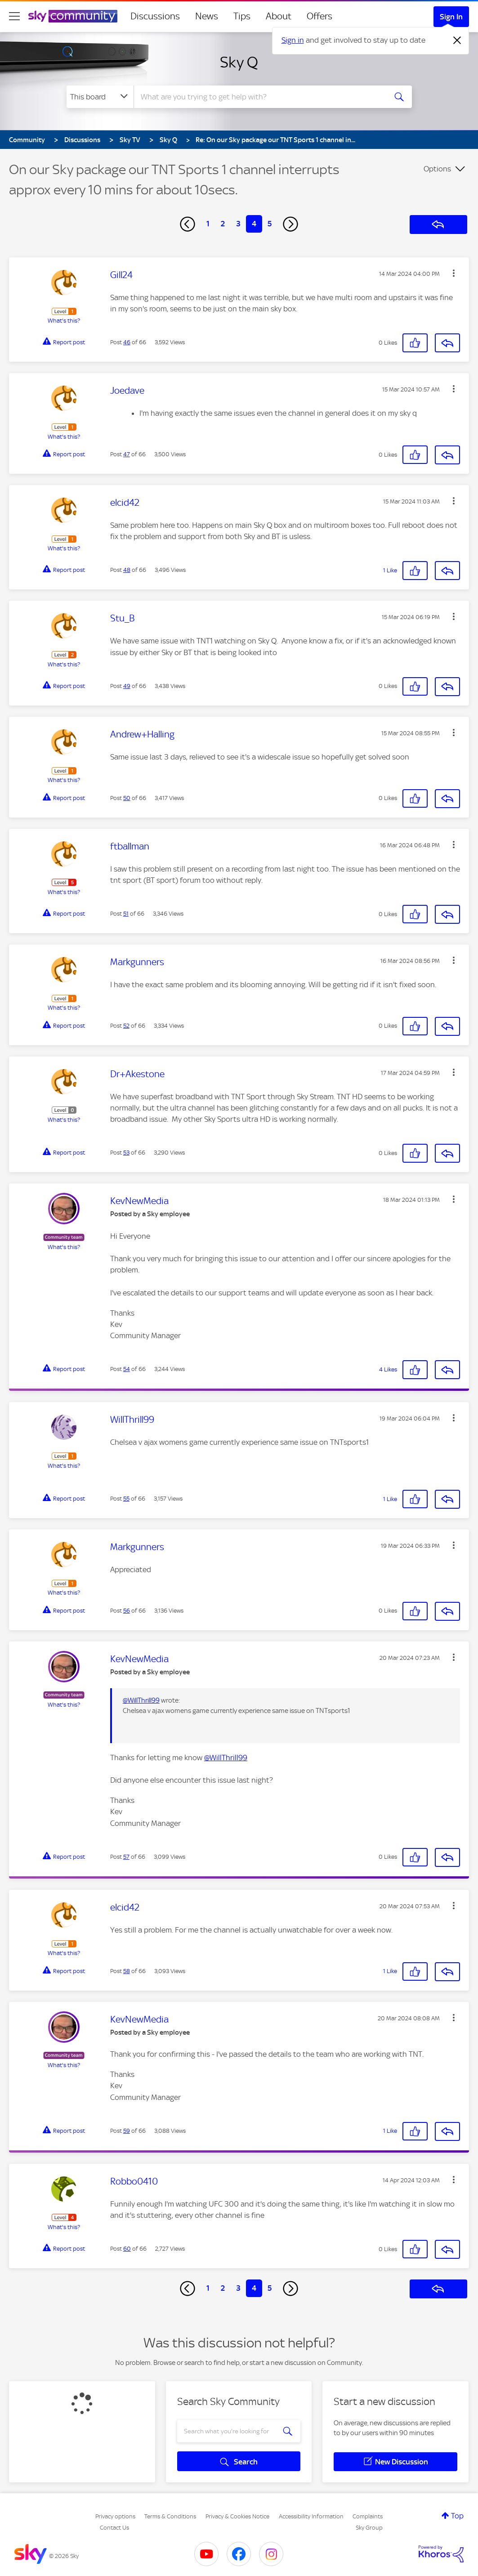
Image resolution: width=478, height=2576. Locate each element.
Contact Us (114, 2527)
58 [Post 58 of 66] (126, 1971)
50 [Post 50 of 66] (126, 798)
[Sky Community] (72, 16)
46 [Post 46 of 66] (126, 342)
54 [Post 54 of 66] (126, 1369)
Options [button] (437, 168)
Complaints (368, 2516)
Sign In (451, 16)
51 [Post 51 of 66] (126, 913)
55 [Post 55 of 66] (126, 1498)
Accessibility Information (311, 2516)
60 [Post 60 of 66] (127, 2248)
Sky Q (239, 62)
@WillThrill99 (141, 1700)
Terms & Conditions (170, 2516)
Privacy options (115, 2516)
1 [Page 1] (208, 223)
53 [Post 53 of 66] (126, 1152)
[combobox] (259, 96)
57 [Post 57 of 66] (126, 1856)
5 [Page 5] (270, 223)
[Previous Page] (188, 224)
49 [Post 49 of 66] (126, 686)
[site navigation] (14, 16)
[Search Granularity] (100, 96)
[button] (453, 273)
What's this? (64, 320)
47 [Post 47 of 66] (126, 454)
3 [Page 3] (238, 223)
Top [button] (457, 2515)
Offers (319, 16)
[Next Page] (290, 224)
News (206, 16)
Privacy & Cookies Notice (237, 2516)
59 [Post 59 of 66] (126, 2130)
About (278, 16)
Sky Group (369, 2527)
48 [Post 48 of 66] (126, 569)
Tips (241, 16)
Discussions (155, 16)
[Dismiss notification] (457, 40)
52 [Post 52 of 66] (126, 1025)
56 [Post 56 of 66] (126, 1610)
